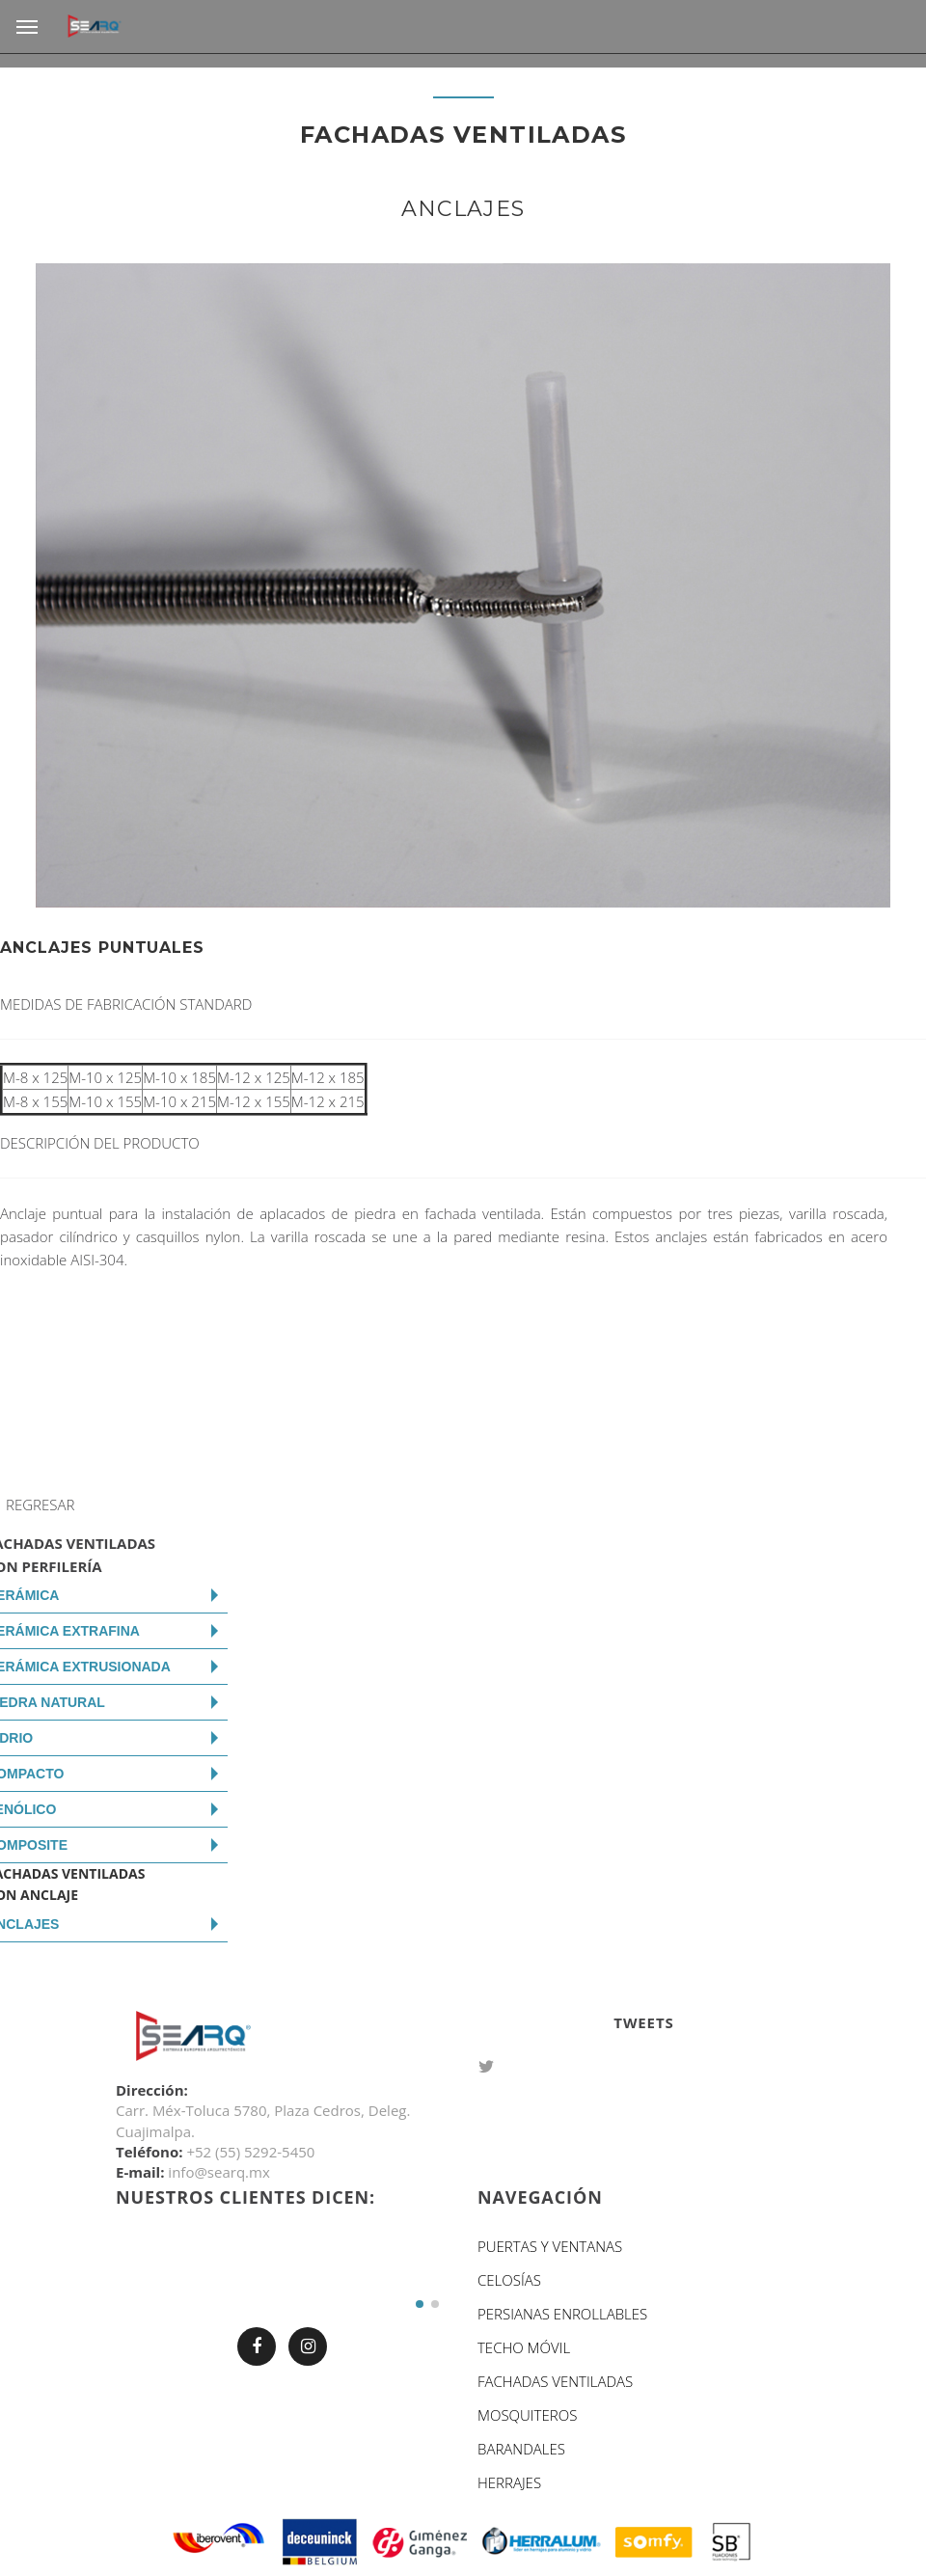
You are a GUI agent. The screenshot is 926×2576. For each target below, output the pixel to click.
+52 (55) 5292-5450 (250, 2151)
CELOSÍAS (509, 2280)
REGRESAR (40, 1504)
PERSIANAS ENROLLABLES (562, 2313)
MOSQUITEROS (527, 2415)
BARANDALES (521, 2448)
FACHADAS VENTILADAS (555, 2381)
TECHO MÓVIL (523, 2347)
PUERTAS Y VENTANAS (549, 2246)
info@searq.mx (218, 2172)
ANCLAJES (463, 209)
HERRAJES (509, 2482)
